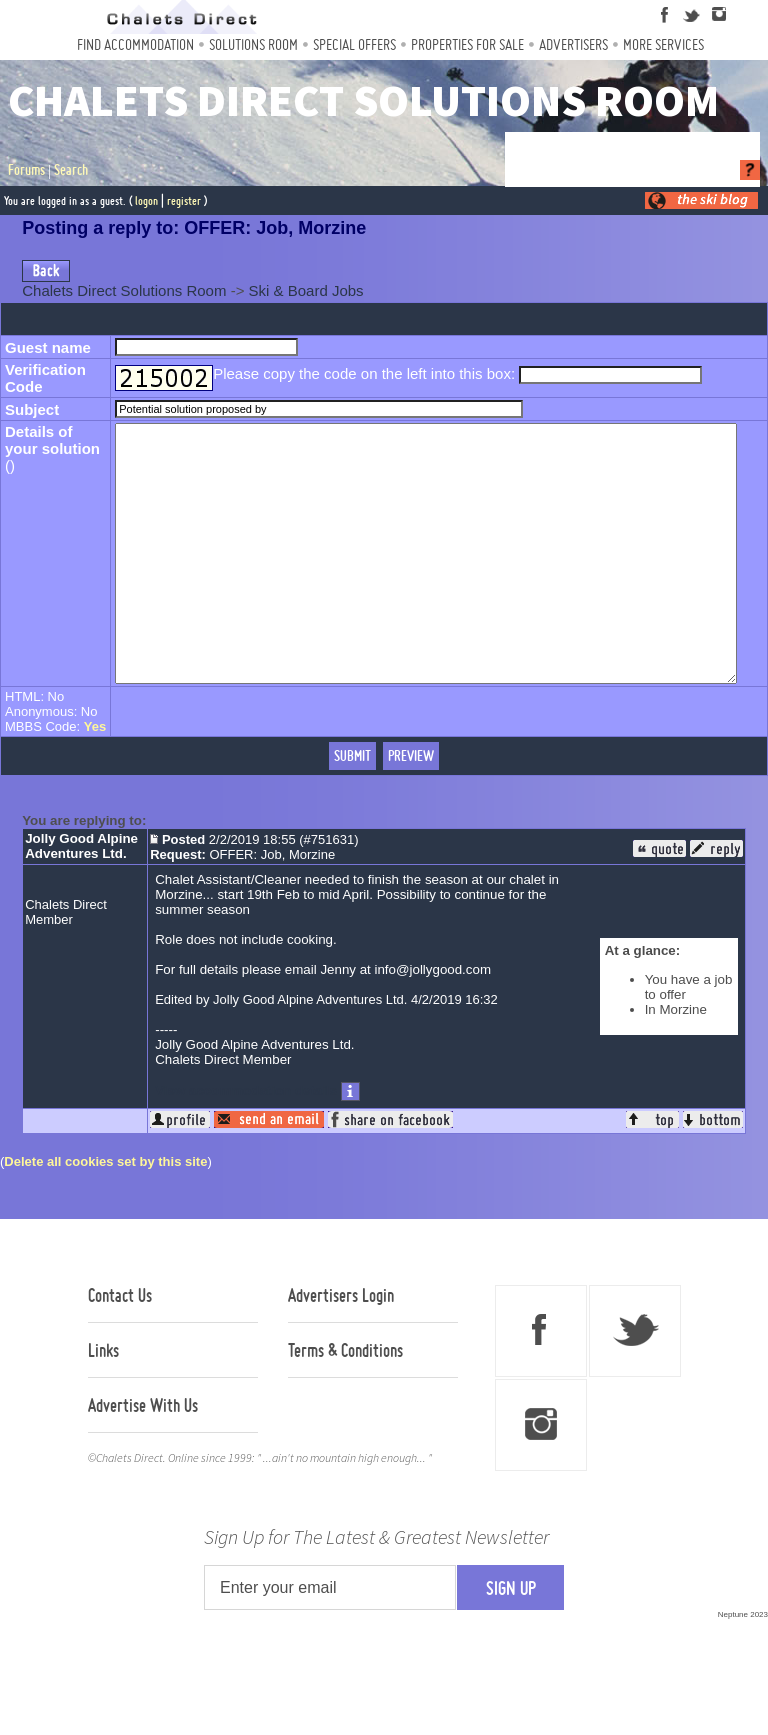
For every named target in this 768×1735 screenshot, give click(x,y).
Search (71, 170)
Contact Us (120, 1346)
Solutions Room (253, 44)
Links (103, 1401)
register (184, 200)
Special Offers (354, 44)
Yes (95, 777)
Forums (26, 170)
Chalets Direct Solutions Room (124, 290)
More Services (663, 44)
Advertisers (573, 44)
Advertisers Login (341, 1346)
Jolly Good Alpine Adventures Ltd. (81, 897)
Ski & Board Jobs (306, 290)
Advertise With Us (143, 1456)
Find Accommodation (135, 44)
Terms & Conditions (345, 1401)
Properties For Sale (467, 44)
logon (146, 200)
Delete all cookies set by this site (105, 1212)
